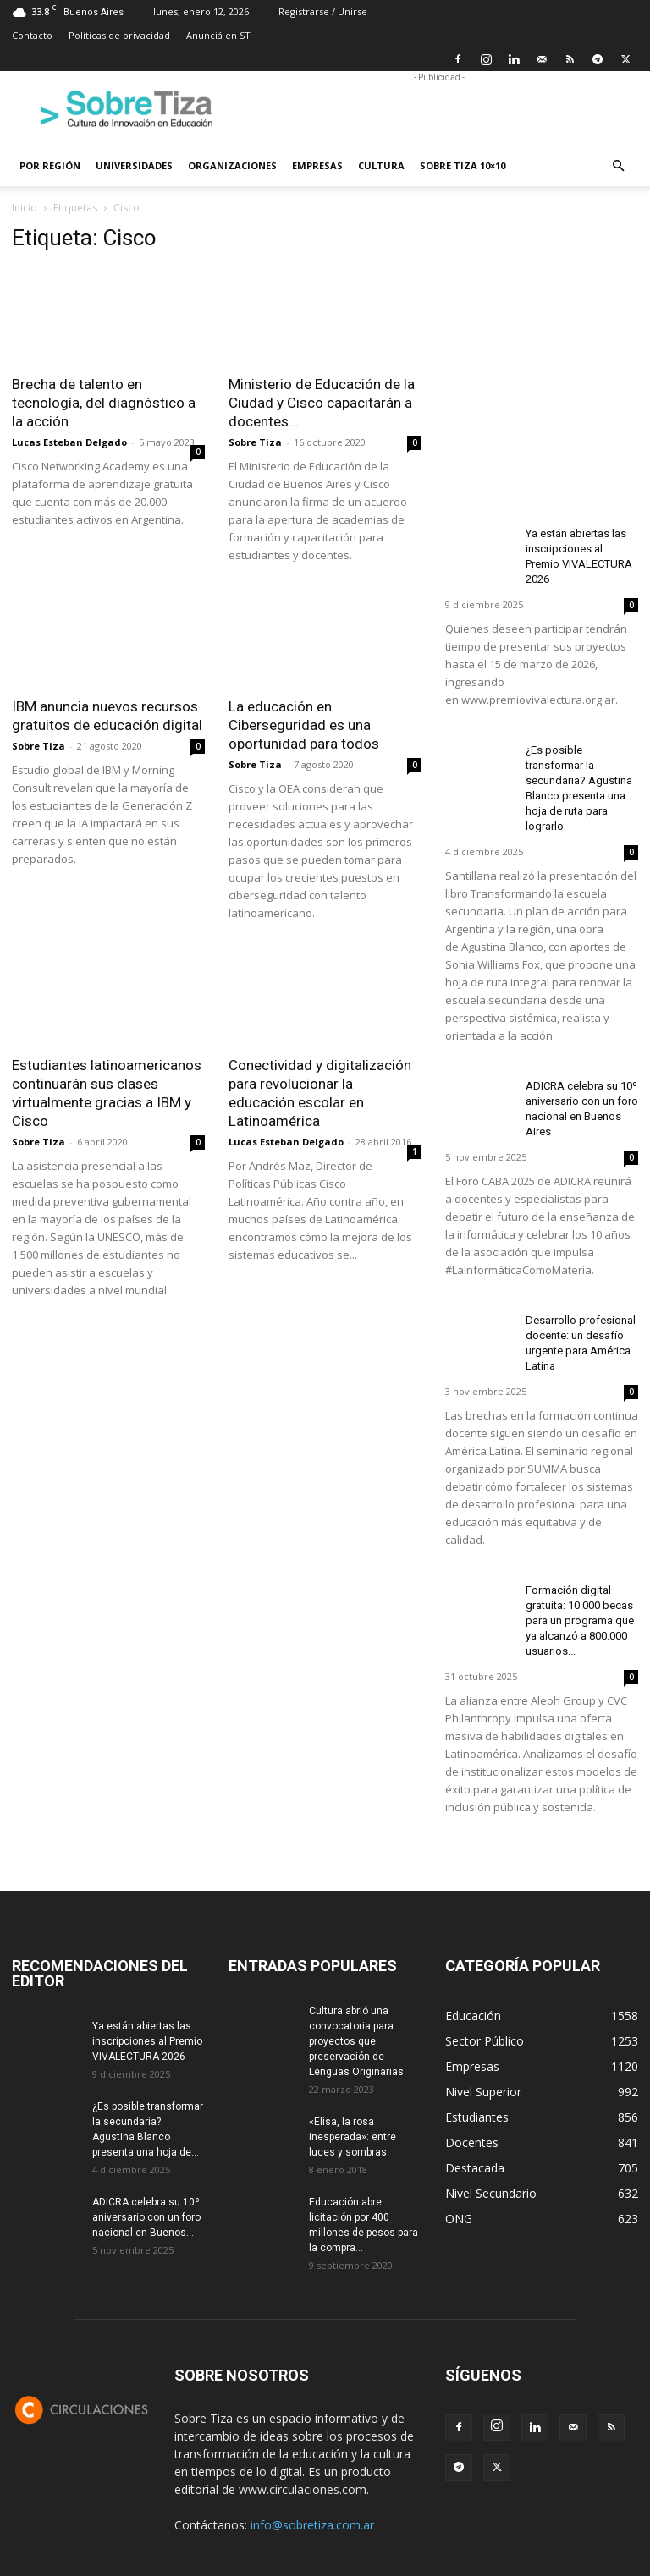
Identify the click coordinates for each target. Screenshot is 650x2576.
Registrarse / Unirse (322, 11)
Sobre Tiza (255, 442)
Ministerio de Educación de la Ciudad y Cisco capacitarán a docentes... (322, 403)
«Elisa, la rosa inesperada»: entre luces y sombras (352, 2137)
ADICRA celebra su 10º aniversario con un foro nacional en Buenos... (146, 2217)
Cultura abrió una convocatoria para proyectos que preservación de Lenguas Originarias (356, 2041)
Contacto (32, 35)
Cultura (381, 165)
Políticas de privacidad (119, 35)
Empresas (317, 165)
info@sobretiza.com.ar (312, 2525)
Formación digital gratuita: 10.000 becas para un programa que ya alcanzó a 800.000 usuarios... (580, 1620)
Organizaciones (232, 165)
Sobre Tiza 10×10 (462, 165)
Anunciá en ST (218, 35)
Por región (49, 165)
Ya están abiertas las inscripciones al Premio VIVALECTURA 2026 (147, 2041)
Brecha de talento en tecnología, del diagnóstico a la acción (104, 403)
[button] (618, 166)
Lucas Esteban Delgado (69, 442)
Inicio (24, 207)
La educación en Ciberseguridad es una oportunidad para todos (304, 725)
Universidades (134, 165)
